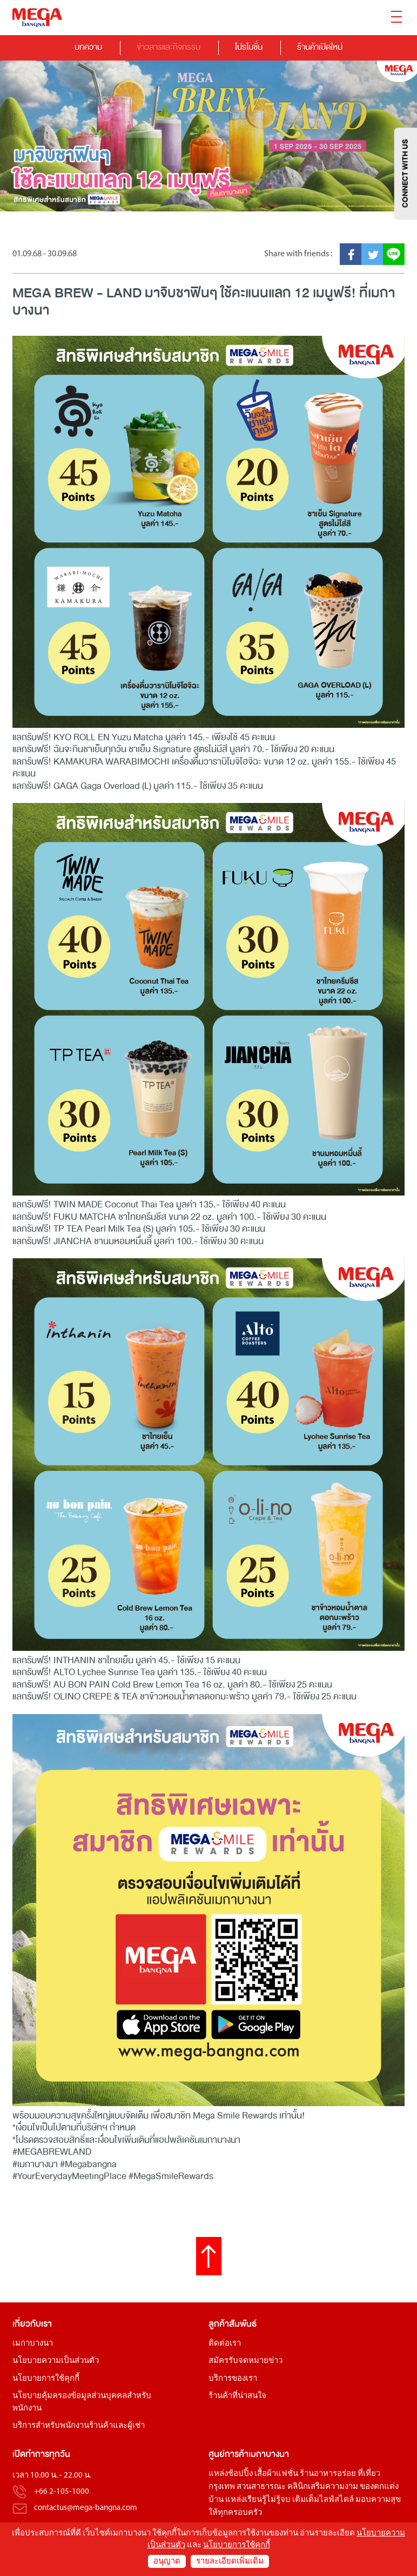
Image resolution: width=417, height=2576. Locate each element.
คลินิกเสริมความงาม (322, 2487)
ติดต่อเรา (224, 2344)
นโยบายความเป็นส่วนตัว (55, 2361)
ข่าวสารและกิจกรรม (168, 47)
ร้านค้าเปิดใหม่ (319, 47)
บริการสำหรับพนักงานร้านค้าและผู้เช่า (78, 2426)
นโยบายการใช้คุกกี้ (45, 2379)
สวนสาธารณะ (261, 2487)
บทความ (88, 47)
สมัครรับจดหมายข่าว (245, 2361)
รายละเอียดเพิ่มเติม (230, 2562)
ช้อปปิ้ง (240, 2474)
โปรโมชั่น (249, 47)
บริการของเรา (232, 2379)
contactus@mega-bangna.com (85, 2508)
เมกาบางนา (32, 2344)
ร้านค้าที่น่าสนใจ (237, 2396)
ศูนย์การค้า (228, 2454)
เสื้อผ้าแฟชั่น (276, 2474)
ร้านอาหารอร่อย (328, 2474)
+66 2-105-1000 (61, 2492)
